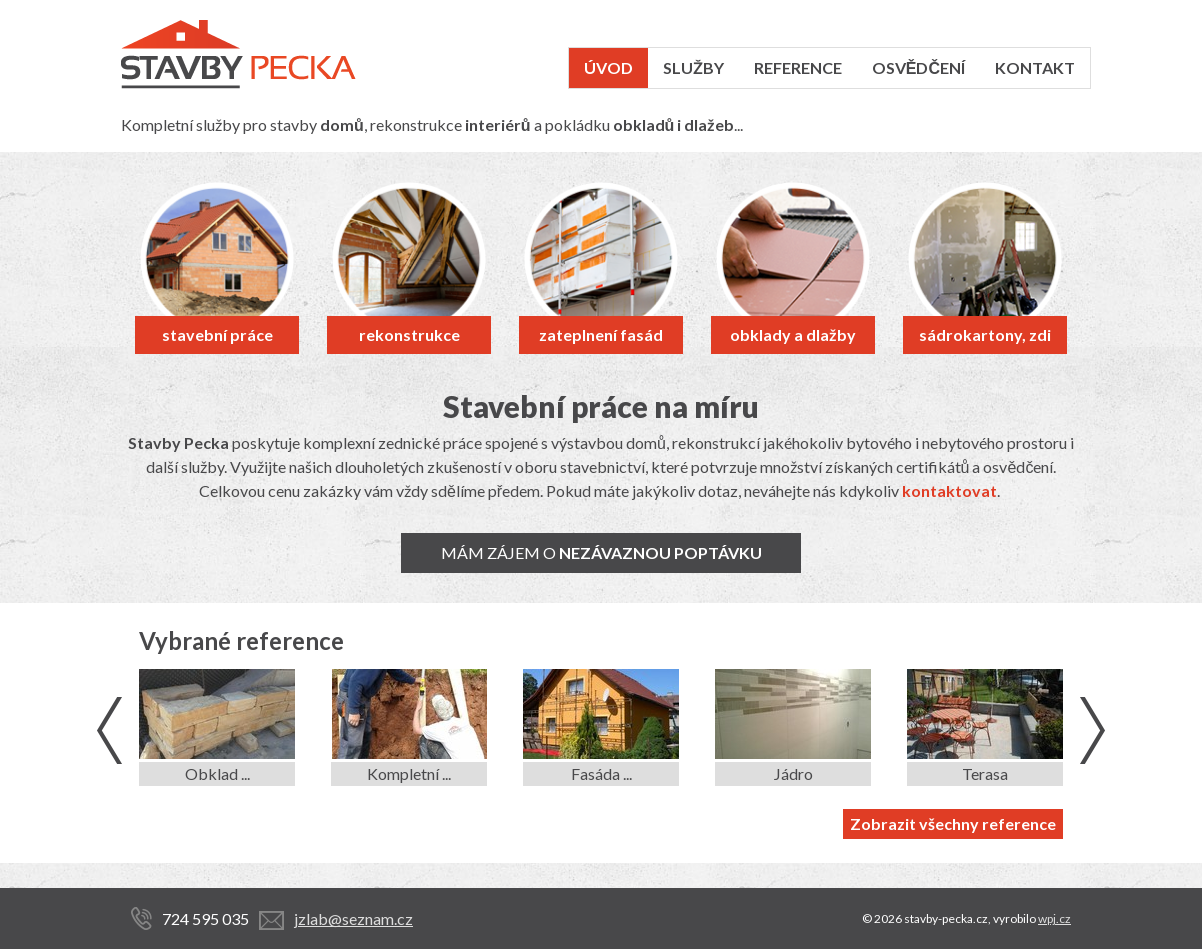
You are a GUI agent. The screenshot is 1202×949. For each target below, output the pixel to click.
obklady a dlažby (793, 334)
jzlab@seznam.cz (353, 918)
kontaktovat (949, 490)
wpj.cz (1054, 918)
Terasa (985, 773)
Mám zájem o (601, 552)
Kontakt (1035, 67)
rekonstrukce (409, 334)
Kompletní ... (409, 773)
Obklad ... (217, 773)
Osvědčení (918, 67)
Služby (693, 67)
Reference (798, 67)
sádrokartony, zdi (985, 334)
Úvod (608, 67)
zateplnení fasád (601, 334)
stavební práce (217, 334)
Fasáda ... (601, 773)
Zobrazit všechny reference (953, 823)
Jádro (793, 773)
